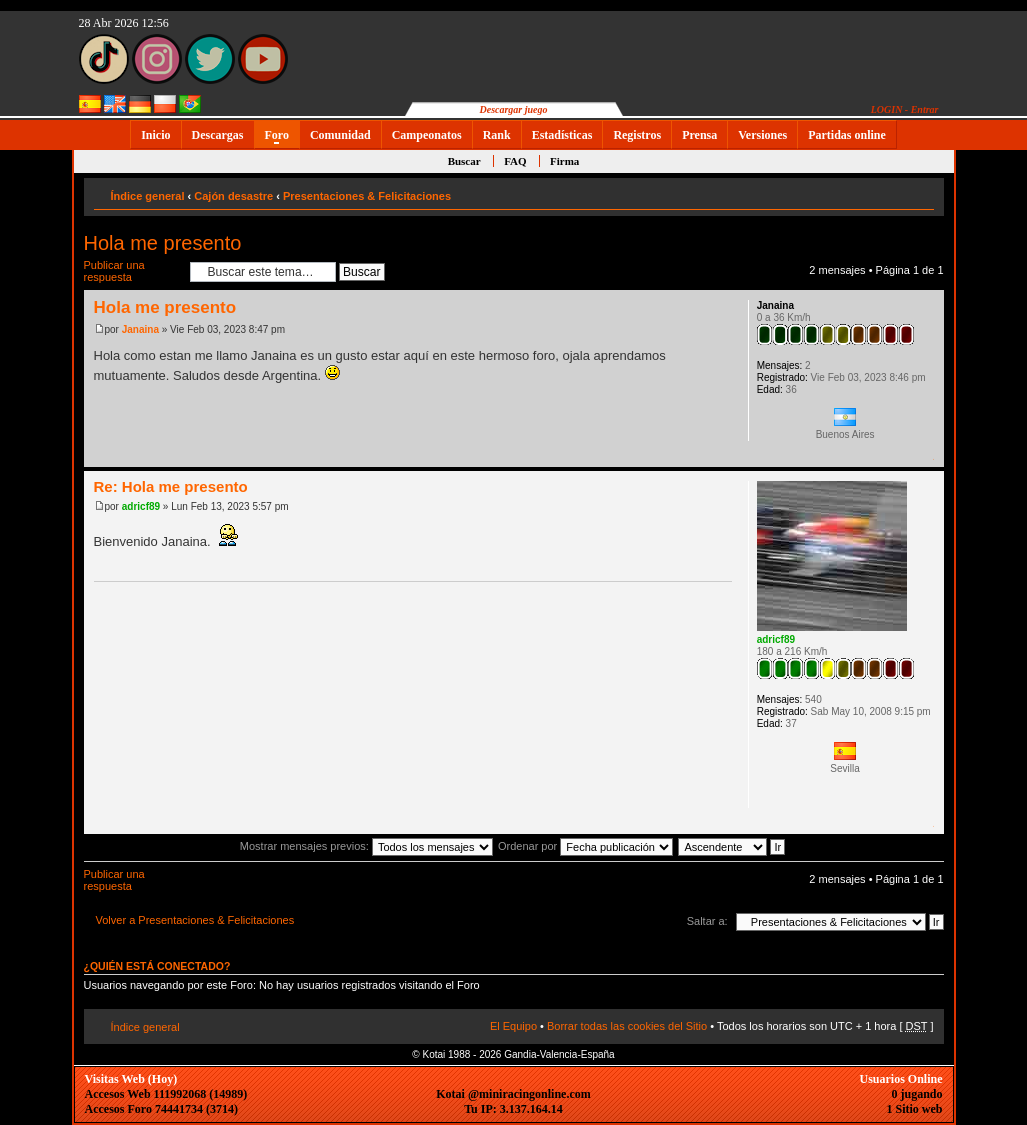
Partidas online (847, 135)
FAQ (515, 161)
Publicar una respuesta (132, 271)
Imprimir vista (889, 192)
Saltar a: (707, 921)
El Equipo (513, 1026)
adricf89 (141, 506)
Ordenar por (585, 846)
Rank (497, 135)
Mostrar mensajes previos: (366, 846)
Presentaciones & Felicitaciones (367, 196)
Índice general (148, 196)
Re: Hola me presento (171, 486)
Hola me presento (163, 243)
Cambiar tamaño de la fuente (919, 192)
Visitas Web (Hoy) (131, 1079)
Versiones (762, 135)
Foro (277, 135)
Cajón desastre (233, 196)
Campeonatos (427, 135)
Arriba (928, 456)
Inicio (155, 135)
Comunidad (340, 135)
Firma (564, 161)
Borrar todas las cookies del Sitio (627, 1026)
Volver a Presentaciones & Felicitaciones (195, 920)
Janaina (140, 329)
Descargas (218, 135)
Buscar (464, 161)
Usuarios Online (900, 1079)
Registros (637, 135)
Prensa (699, 135)
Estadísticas (562, 135)
